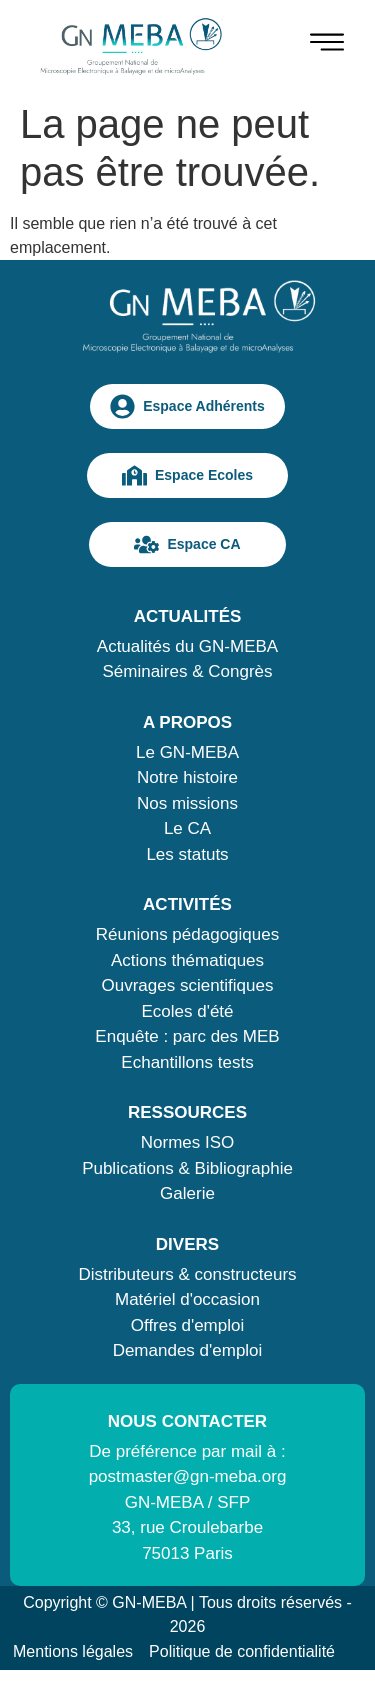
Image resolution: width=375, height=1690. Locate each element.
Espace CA (187, 544)
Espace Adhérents (187, 406)
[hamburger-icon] (327, 45)
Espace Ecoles (187, 475)
